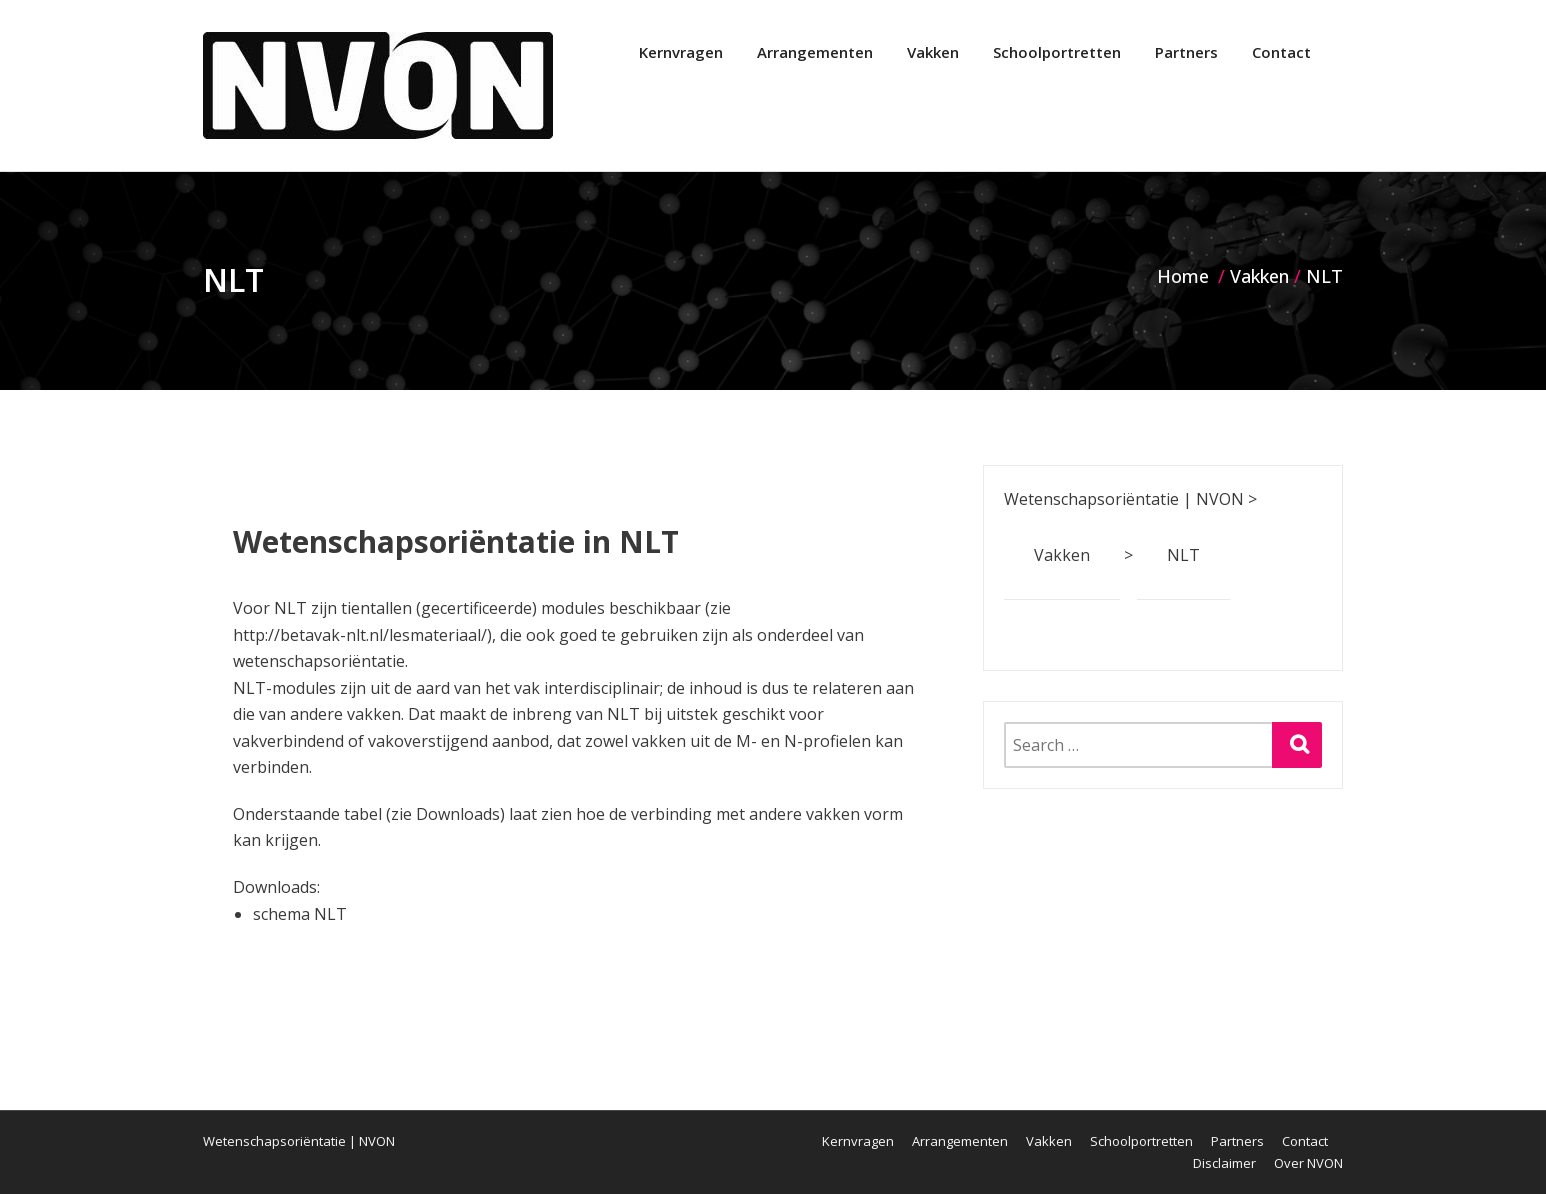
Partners (1186, 52)
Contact (1281, 52)
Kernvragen (681, 52)
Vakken (933, 52)
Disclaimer (1224, 1163)
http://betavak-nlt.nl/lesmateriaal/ (360, 635)
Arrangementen (815, 52)
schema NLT (300, 914)
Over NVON (1308, 1163)
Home (1183, 276)
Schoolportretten (1057, 52)
